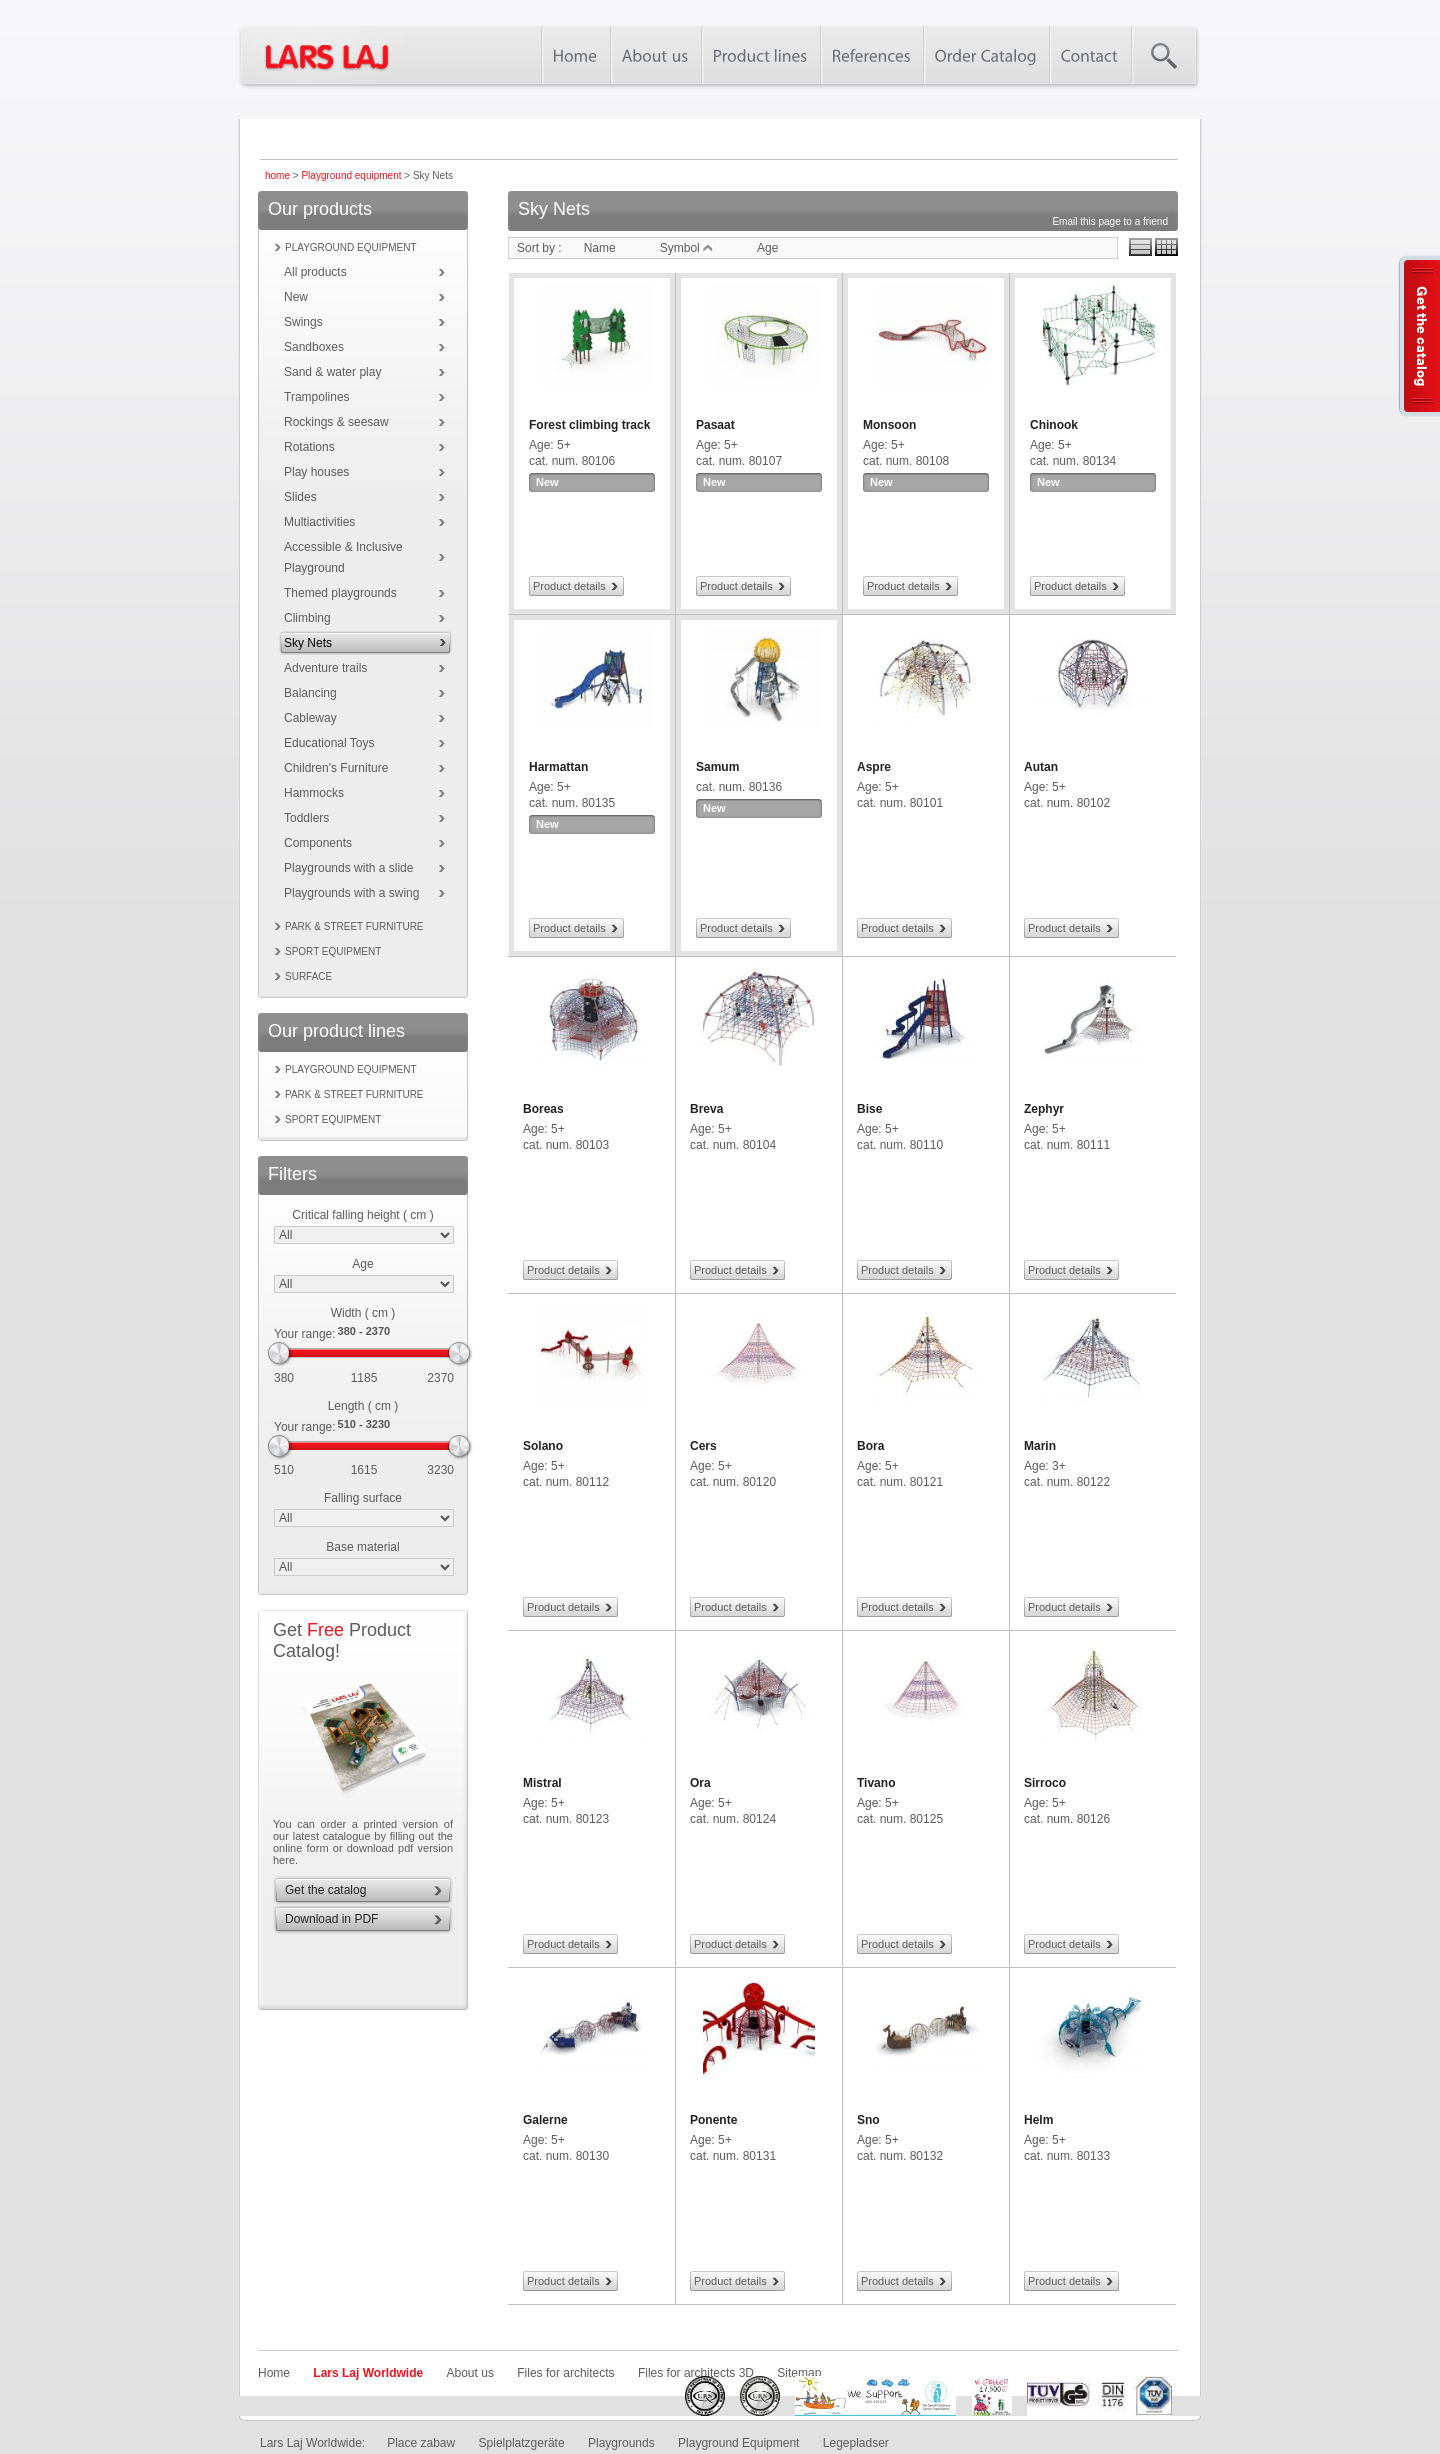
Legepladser (856, 2443)
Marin (1040, 1446)
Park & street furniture (354, 926)
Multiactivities (319, 522)
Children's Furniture (336, 768)
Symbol (686, 248)
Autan (1041, 767)
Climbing (307, 618)
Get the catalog (325, 1890)
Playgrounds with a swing (351, 893)
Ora (700, 1783)
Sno (868, 2120)
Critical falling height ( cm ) (362, 1215)
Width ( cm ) (363, 1313)
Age (362, 1264)
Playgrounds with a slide (348, 868)
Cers (703, 1446)
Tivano (876, 1783)
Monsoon (889, 425)
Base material (362, 1547)
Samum (717, 767)
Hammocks (314, 793)
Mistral (542, 1783)
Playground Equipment (738, 2443)
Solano (543, 1446)
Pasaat (715, 425)
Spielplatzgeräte (522, 2443)
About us (470, 2373)
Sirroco (1045, 1783)
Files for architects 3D (696, 2373)
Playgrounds (621, 2443)
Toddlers (306, 818)
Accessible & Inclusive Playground (343, 557)
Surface (308, 976)
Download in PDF (331, 1919)
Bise (869, 1109)
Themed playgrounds (340, 593)
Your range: (305, 1334)
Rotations (309, 447)
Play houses (316, 472)
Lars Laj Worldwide (368, 2373)
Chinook (1054, 425)
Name (600, 248)
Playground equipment (351, 175)
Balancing (310, 693)
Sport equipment (333, 951)
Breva (706, 1109)
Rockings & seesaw (336, 422)
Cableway (310, 718)
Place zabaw (421, 2443)
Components (318, 843)
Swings (303, 322)
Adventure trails (325, 668)
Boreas (543, 1109)
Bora (870, 1446)
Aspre (874, 767)
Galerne (545, 2120)
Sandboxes (314, 347)
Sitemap (799, 2373)
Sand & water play (332, 372)
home (277, 175)
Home (274, 2373)
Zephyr (1044, 1109)
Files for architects (565, 2373)
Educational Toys (329, 743)
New (296, 297)
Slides (300, 497)
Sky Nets (308, 643)
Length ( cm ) (363, 1406)
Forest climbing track (589, 425)
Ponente (713, 2120)
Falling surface (363, 1498)
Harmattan (558, 767)
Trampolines (317, 397)
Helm (1038, 2120)
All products (315, 272)
